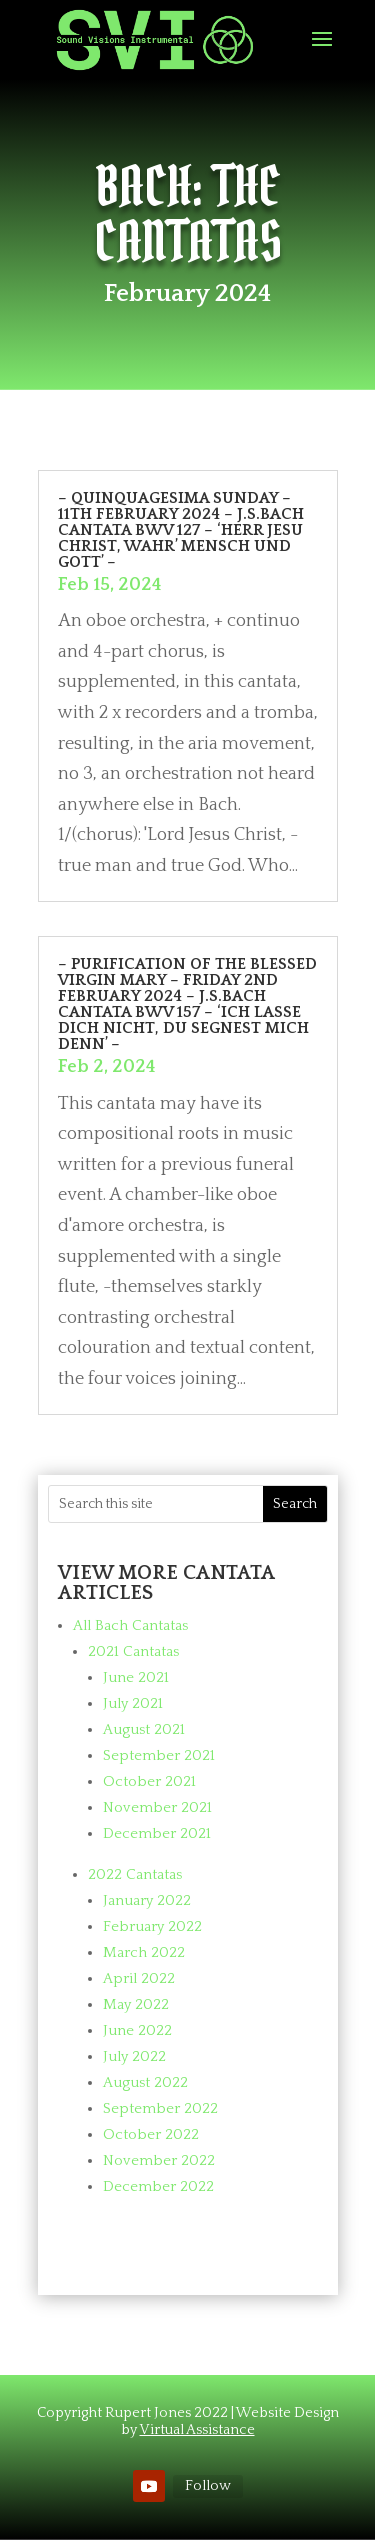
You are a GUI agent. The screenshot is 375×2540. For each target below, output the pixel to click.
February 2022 (152, 1926)
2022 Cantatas (135, 1874)
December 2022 (158, 2186)
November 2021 (157, 1807)
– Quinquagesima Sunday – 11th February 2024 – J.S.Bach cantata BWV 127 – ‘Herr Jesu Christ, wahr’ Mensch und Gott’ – (181, 530)
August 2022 (145, 2082)
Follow (208, 2486)
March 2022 (144, 1952)
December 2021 (157, 1833)
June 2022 (137, 2030)
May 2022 (136, 2004)
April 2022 (139, 1978)
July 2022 (134, 2056)
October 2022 (151, 2134)
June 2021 (136, 1677)
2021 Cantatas (133, 1651)
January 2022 (147, 1900)
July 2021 (133, 1703)
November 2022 (159, 2160)
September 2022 (160, 2108)
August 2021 (144, 1729)
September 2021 (159, 1755)
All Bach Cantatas (130, 1625)
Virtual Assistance (197, 2430)
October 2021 (149, 1781)
